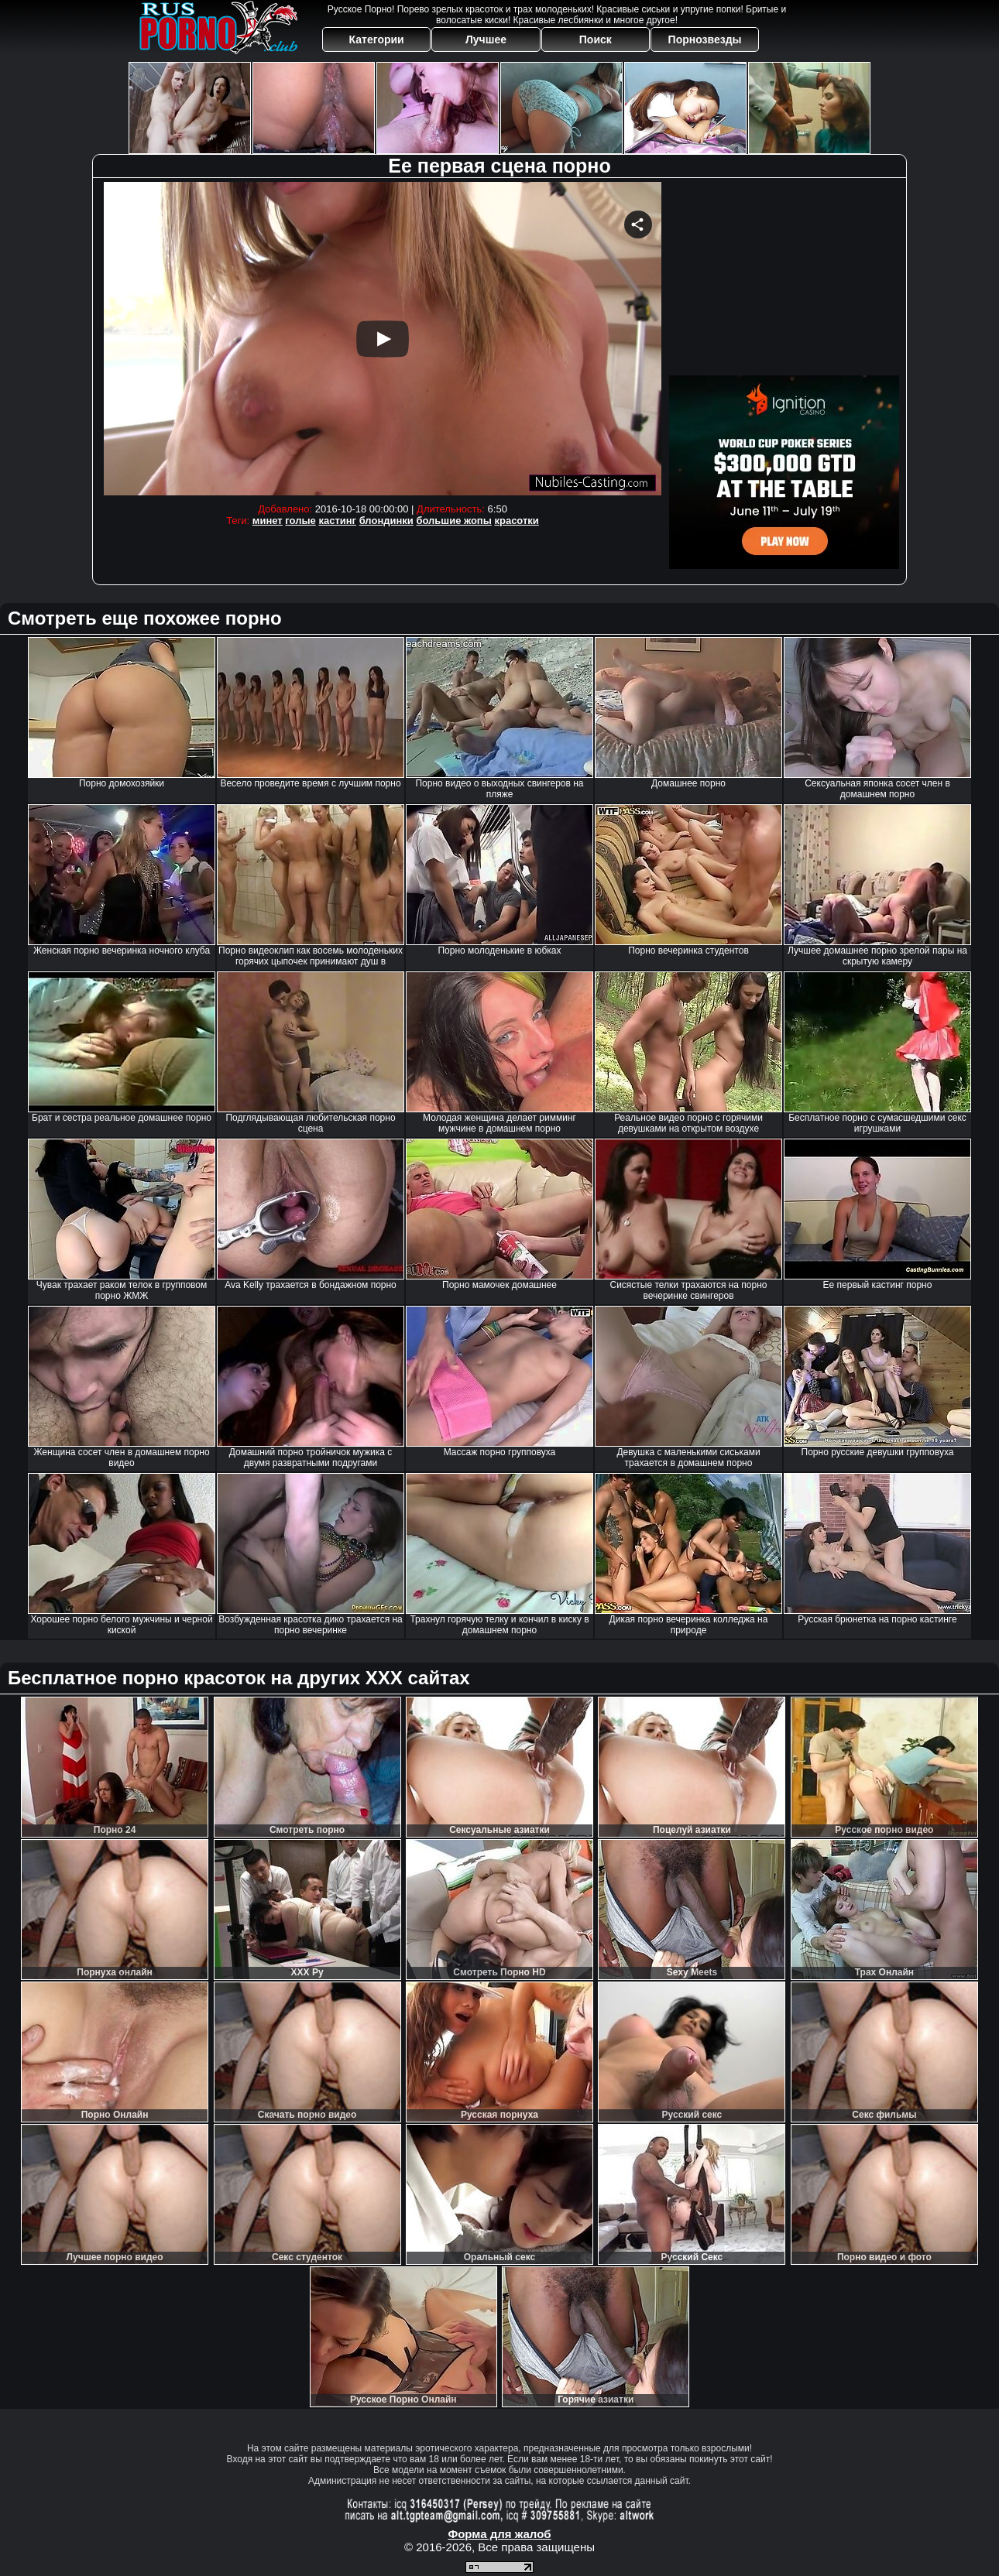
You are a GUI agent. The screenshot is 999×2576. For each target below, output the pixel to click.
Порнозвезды (705, 39)
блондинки (386, 520)
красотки (516, 520)
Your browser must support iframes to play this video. (382, 338)
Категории (376, 39)
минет (267, 520)
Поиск (595, 39)
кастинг (337, 520)
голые (300, 520)
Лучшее (485, 39)
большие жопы (453, 520)
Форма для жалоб (499, 2533)
